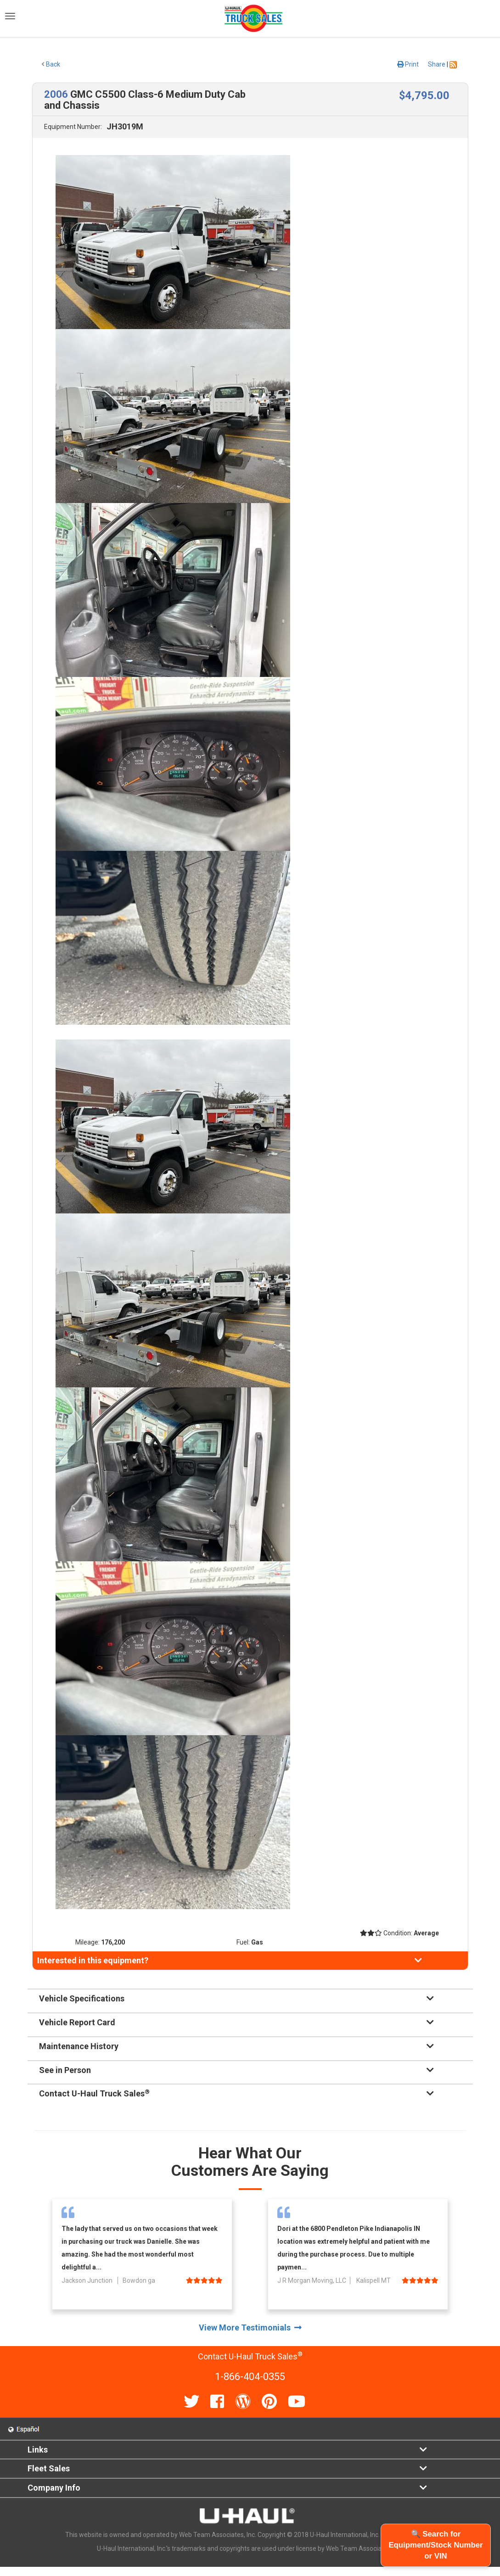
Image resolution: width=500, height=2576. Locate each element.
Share (436, 64)
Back (50, 64)
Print (408, 64)
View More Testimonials (250, 2327)
